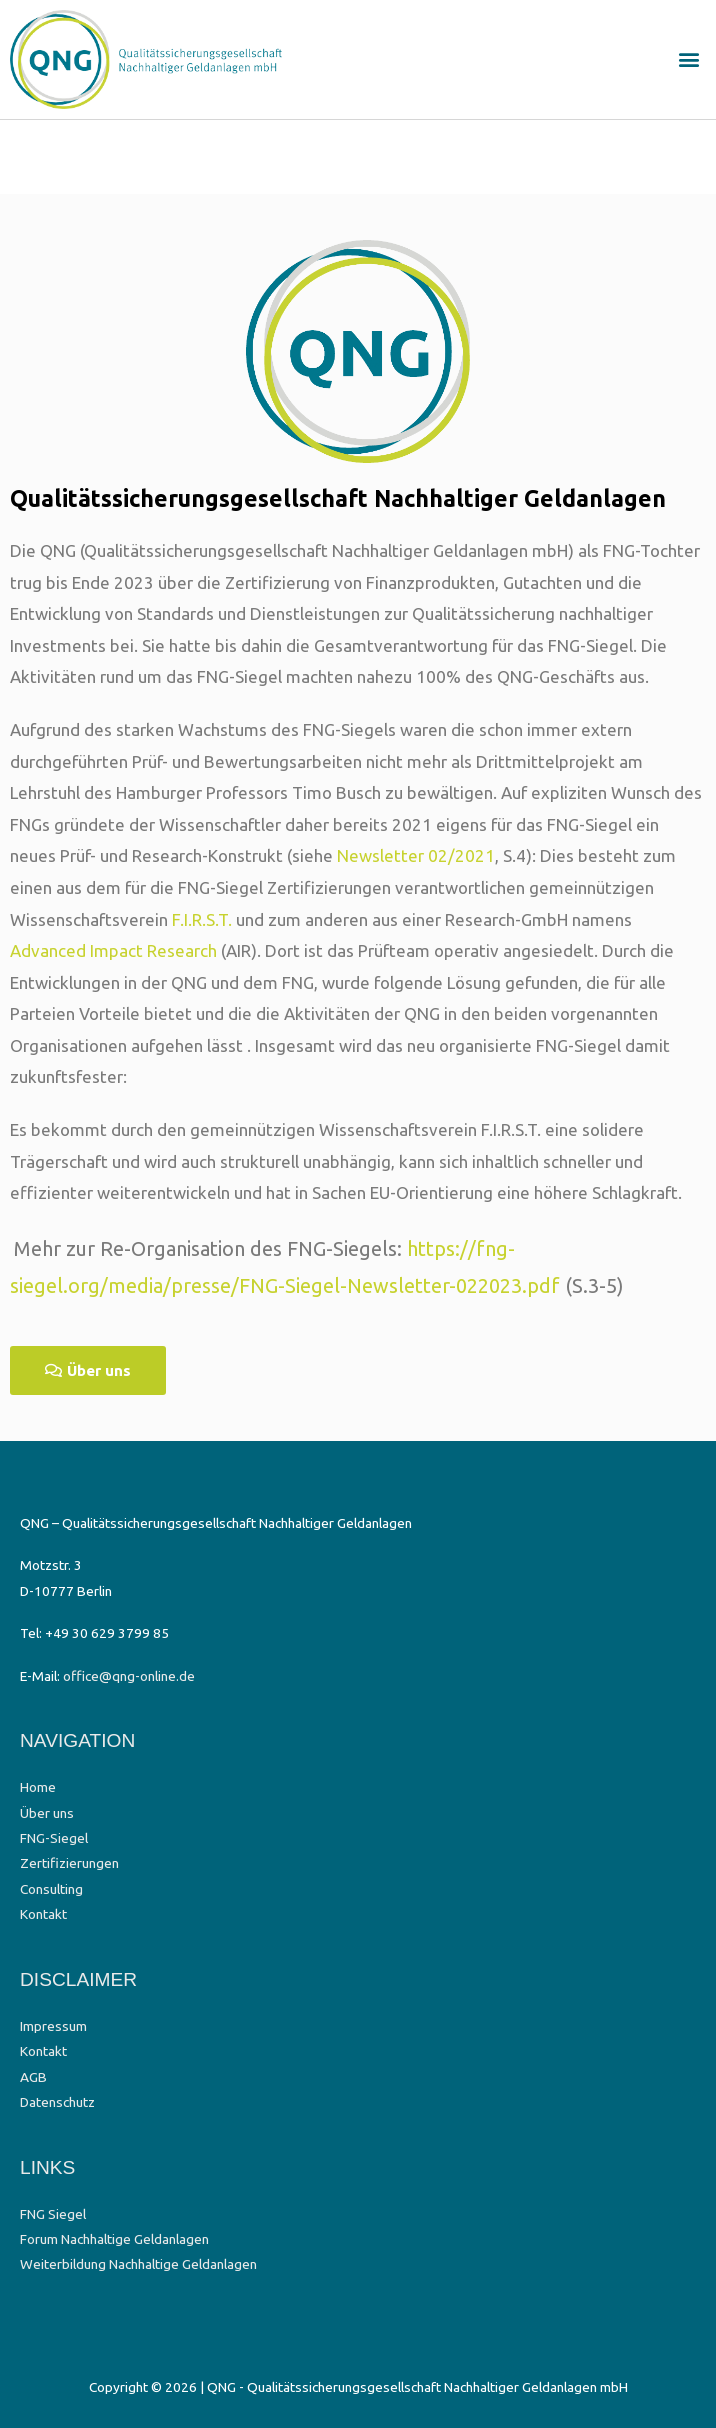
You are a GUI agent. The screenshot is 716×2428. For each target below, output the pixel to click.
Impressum (53, 2026)
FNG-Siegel (54, 1838)
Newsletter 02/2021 (416, 855)
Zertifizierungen (69, 1863)
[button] (689, 59)
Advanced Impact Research (113, 950)
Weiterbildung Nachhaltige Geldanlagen (138, 2264)
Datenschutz (57, 2102)
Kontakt (43, 1914)
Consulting (51, 1889)
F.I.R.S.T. (202, 919)
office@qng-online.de (129, 1676)
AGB (33, 2077)
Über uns (47, 1813)
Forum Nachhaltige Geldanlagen (114, 2239)
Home (38, 1787)
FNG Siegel (53, 2214)
